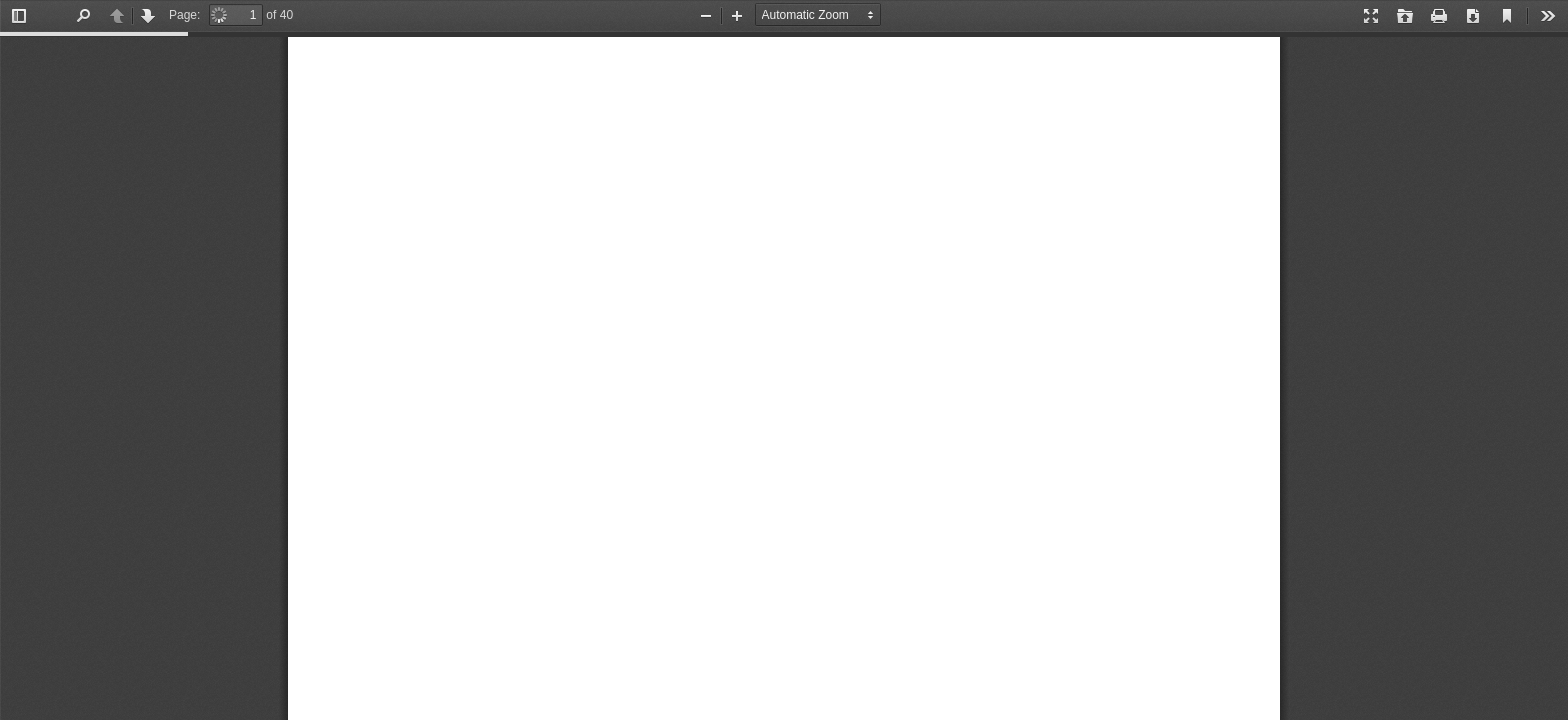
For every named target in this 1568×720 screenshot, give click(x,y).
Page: (184, 15)
